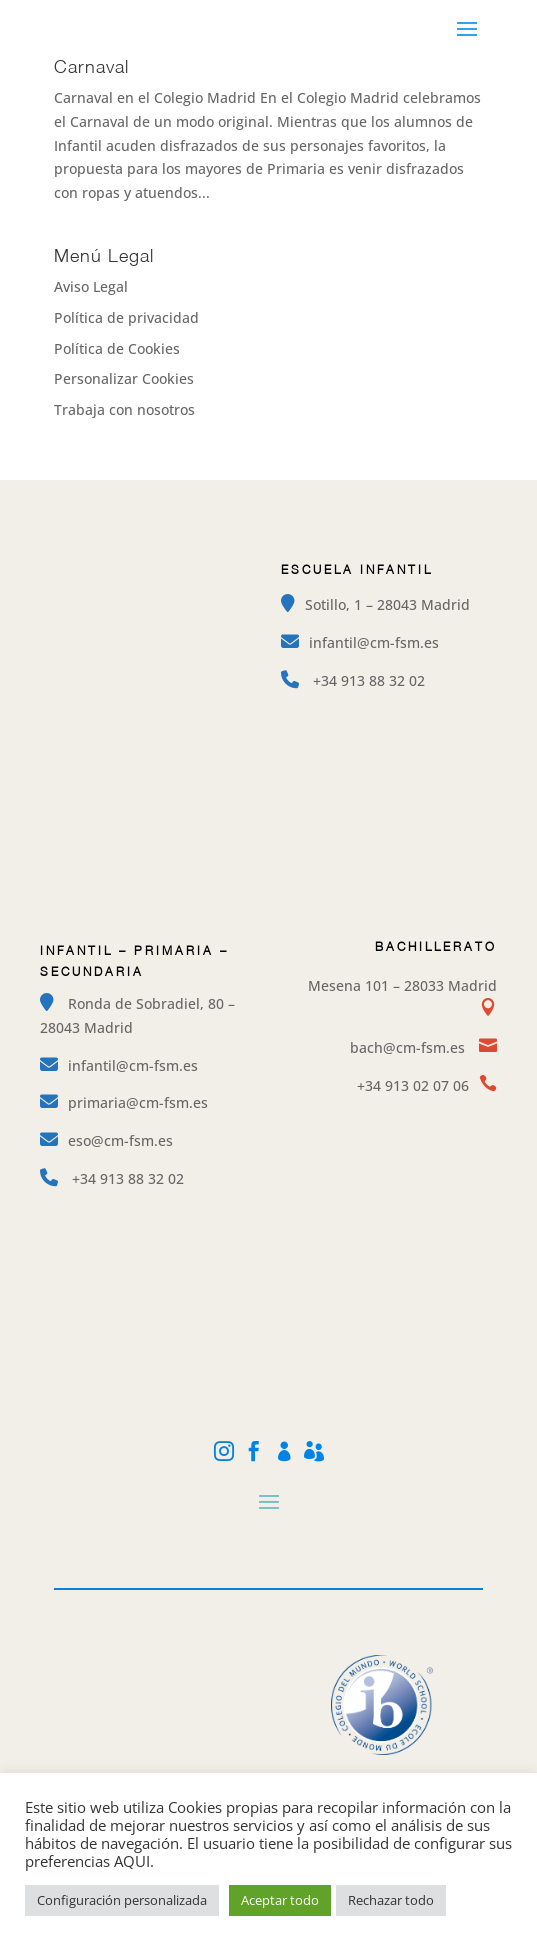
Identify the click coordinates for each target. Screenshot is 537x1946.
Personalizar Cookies (124, 378)
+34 (369, 680)
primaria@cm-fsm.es (138, 1102)
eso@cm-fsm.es (120, 1140)
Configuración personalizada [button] (122, 1900)
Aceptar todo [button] (280, 1900)
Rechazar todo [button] (391, 1900)
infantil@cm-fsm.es (374, 642)
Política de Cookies (117, 348)
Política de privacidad (126, 317)
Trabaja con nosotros (124, 409)
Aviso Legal (91, 286)
